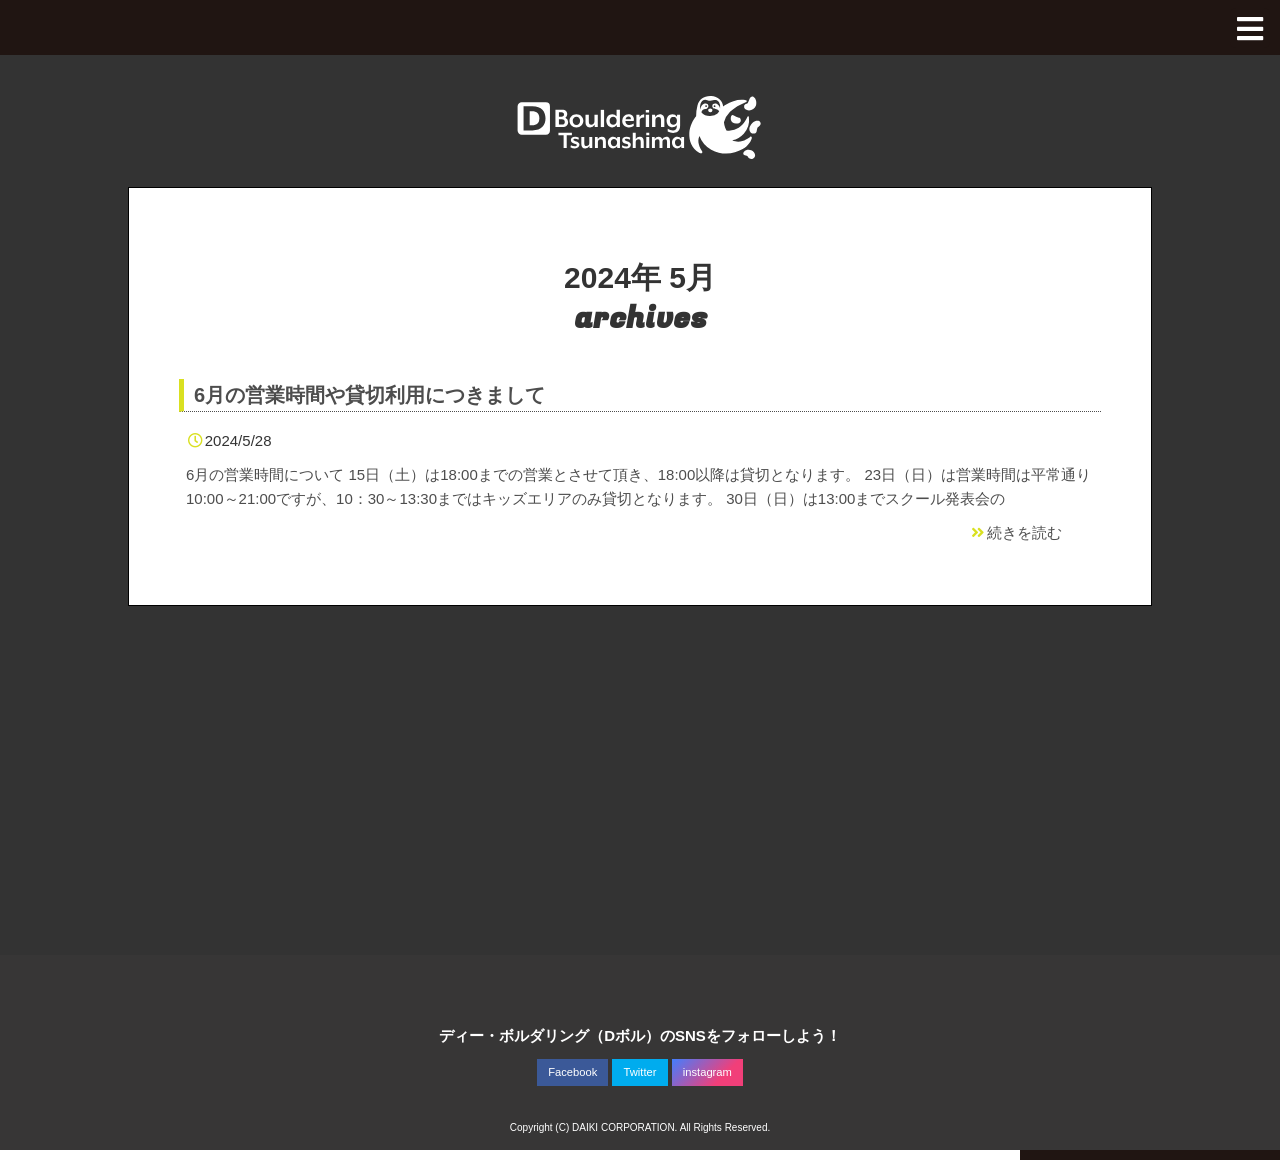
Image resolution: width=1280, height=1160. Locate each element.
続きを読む (1015, 532)
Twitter (640, 1072)
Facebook (572, 1072)
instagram (707, 1072)
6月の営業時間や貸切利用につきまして (369, 395)
